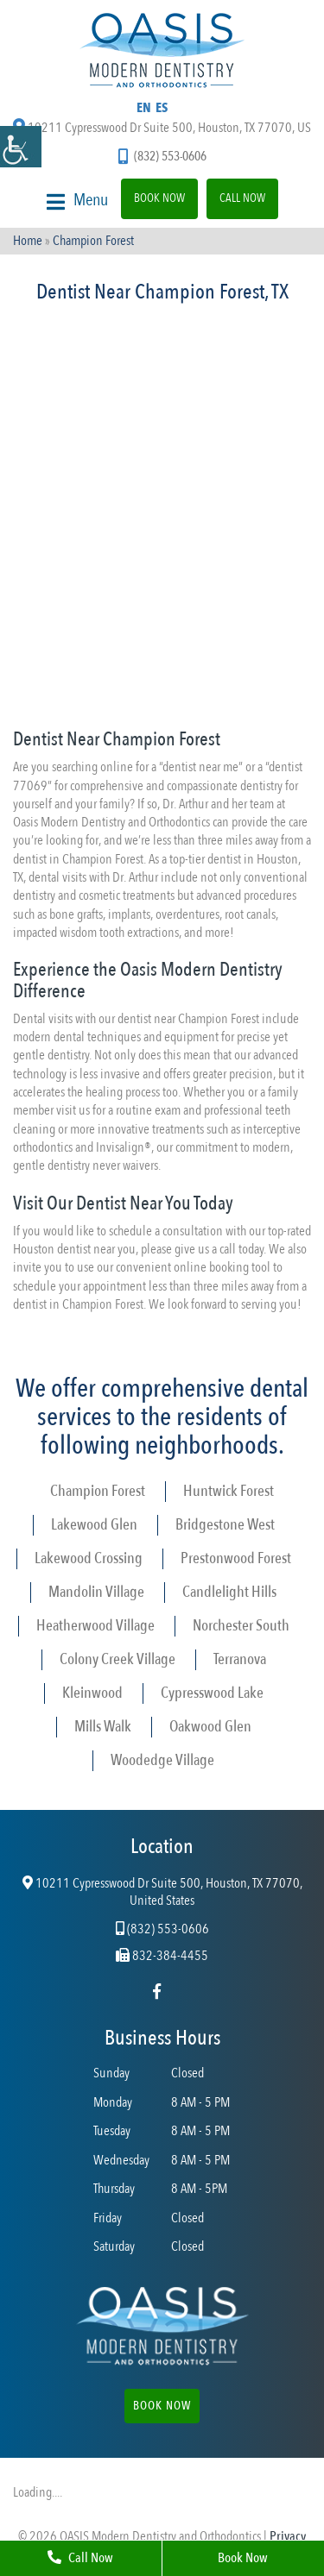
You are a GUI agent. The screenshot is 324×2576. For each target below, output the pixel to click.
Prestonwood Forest (236, 1558)
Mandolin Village (96, 1592)
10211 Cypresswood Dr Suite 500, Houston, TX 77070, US (162, 127)
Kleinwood (92, 1693)
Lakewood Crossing (89, 1558)
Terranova (239, 1659)
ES (162, 107)
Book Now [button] (162, 2405)
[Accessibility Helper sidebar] (20, 146)
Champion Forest (97, 1491)
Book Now (159, 198)
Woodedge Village (162, 1760)
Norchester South (241, 1626)
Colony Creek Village (117, 1659)
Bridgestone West (225, 1525)
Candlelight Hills (229, 1592)
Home (27, 240)
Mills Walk (102, 1726)
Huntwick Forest (228, 1491)
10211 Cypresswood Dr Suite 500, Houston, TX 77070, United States (162, 1893)
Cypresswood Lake (212, 1693)
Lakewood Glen (94, 1525)
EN (144, 107)
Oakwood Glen (210, 1726)
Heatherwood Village (95, 1626)
